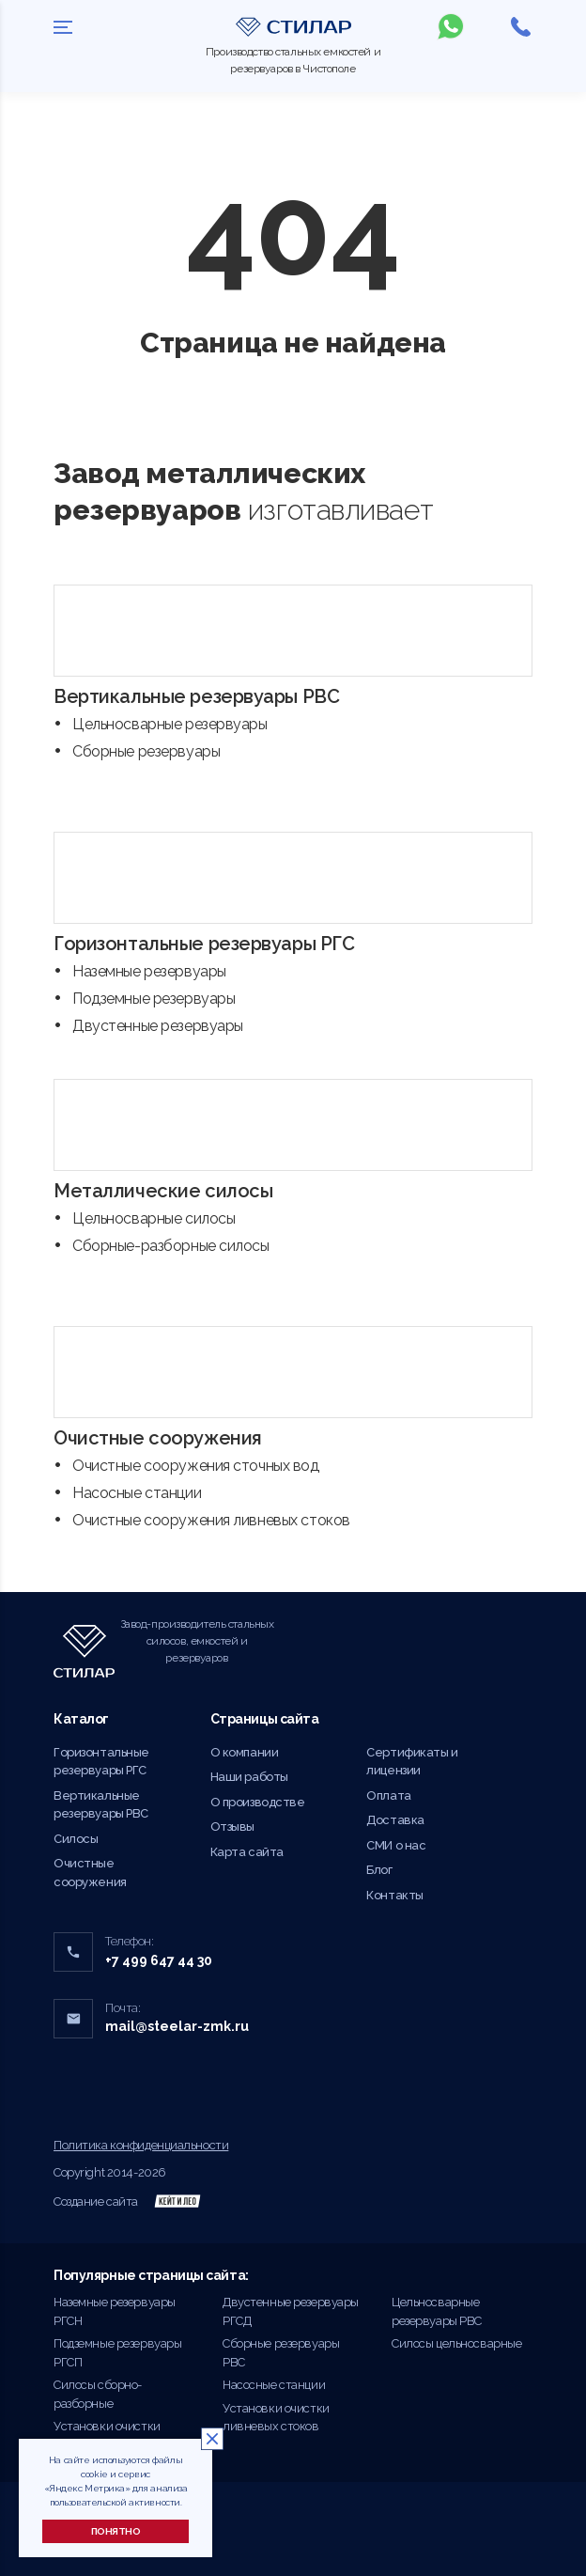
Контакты (395, 1895)
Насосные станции (136, 1493)
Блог (379, 1870)
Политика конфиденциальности (141, 2145)
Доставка (395, 1820)
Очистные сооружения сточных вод (195, 1466)
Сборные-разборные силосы (171, 1246)
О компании (244, 1752)
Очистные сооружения (158, 1438)
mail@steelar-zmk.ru (177, 2026)
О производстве (257, 1802)
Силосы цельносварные (456, 2343)
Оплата (388, 1795)
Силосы (76, 1839)
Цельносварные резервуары (170, 724)
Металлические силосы (163, 1190)
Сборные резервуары (146, 751)
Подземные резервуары (153, 998)
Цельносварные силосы (153, 1218)
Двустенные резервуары (157, 1026)
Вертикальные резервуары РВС (196, 696)
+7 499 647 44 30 (158, 1960)
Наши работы (249, 1777)
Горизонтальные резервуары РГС (204, 943)
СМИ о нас (395, 1845)
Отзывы (232, 1826)
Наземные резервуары (149, 971)
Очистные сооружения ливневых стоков (211, 1520)
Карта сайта (247, 1852)
